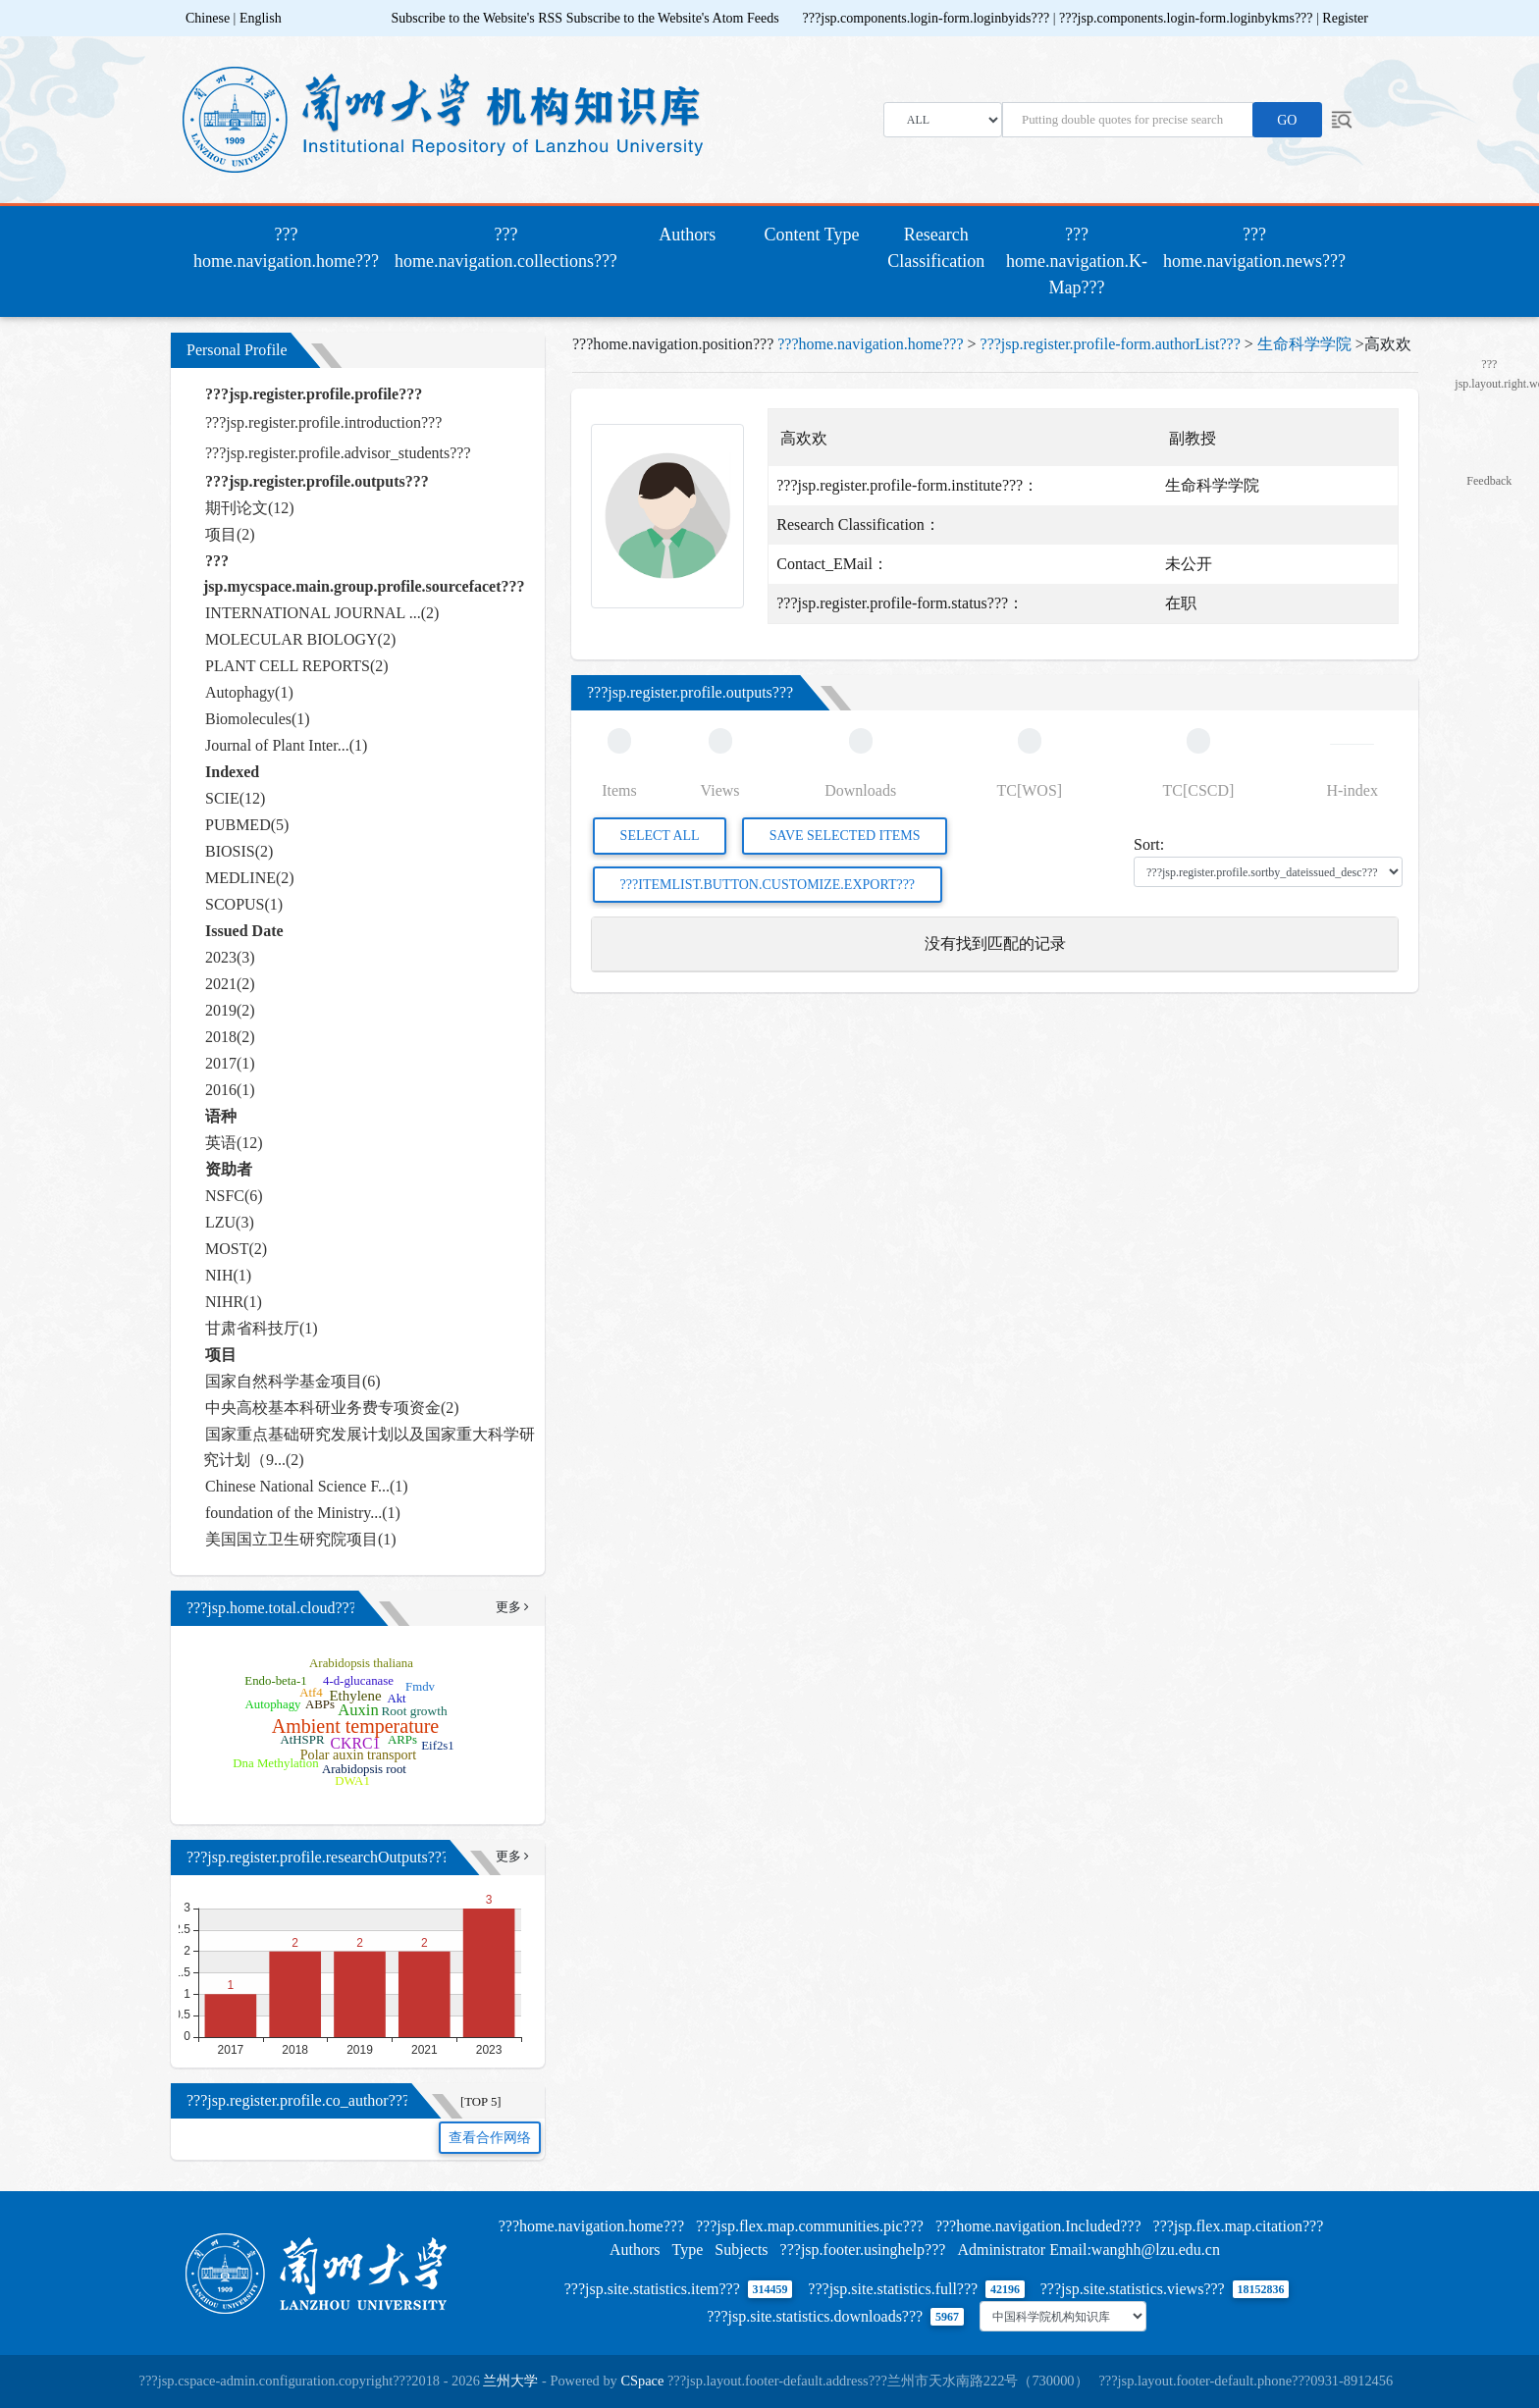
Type (688, 2249)
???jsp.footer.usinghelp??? (863, 2249)
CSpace (641, 2380)
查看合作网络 (490, 2137)
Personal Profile (237, 349)
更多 (512, 1607)
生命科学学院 (1304, 344)
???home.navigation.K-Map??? (1076, 261)
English (260, 18)
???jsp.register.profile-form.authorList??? (1111, 344)
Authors (687, 234)
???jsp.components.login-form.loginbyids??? (928, 18)
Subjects (741, 2249)
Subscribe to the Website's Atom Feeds (672, 18)
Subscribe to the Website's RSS (477, 18)
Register (1345, 18)
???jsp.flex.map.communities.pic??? (810, 2226)
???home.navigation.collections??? (506, 248)
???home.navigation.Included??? (1038, 2226)
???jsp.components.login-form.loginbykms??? (1187, 18)
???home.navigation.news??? (1254, 248)
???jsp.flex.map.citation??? (1238, 2226)
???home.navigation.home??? (290, 248)
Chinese (208, 18)
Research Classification (935, 248)
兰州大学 (510, 2380)
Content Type (812, 234)
